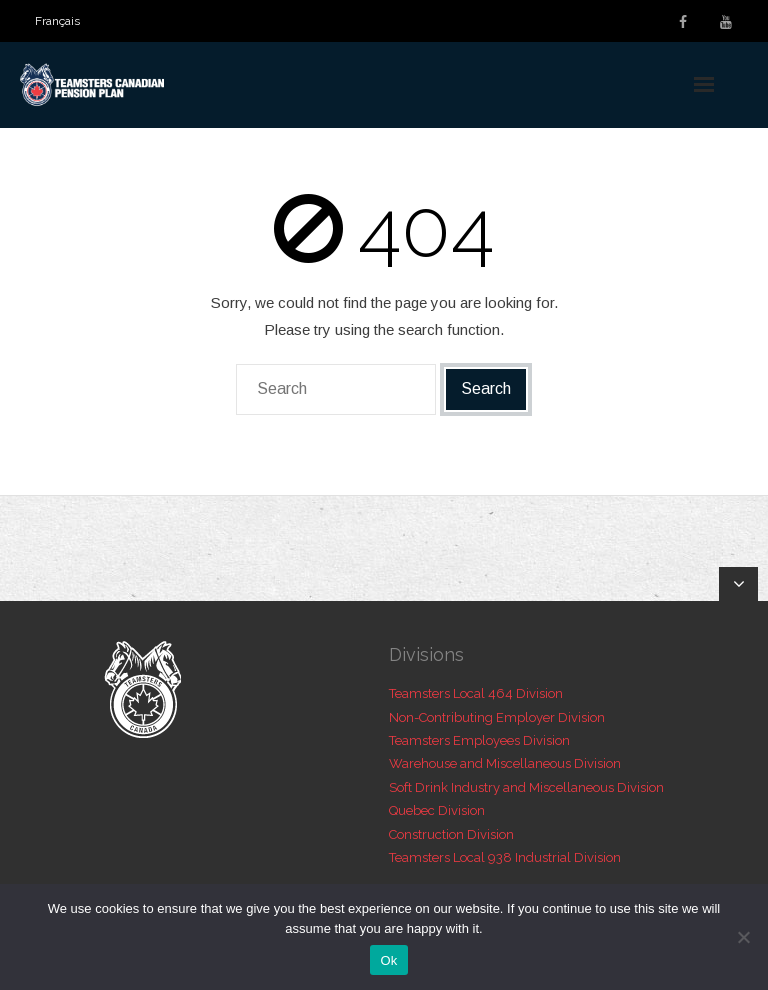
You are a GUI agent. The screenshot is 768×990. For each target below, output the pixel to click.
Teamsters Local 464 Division (476, 693)
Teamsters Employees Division (479, 740)
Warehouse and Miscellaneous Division (505, 763)
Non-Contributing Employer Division (497, 717)
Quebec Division (437, 810)
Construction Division (451, 834)
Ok (388, 960)
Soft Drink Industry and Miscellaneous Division (526, 787)
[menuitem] (57, 21)
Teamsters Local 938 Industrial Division (505, 857)
